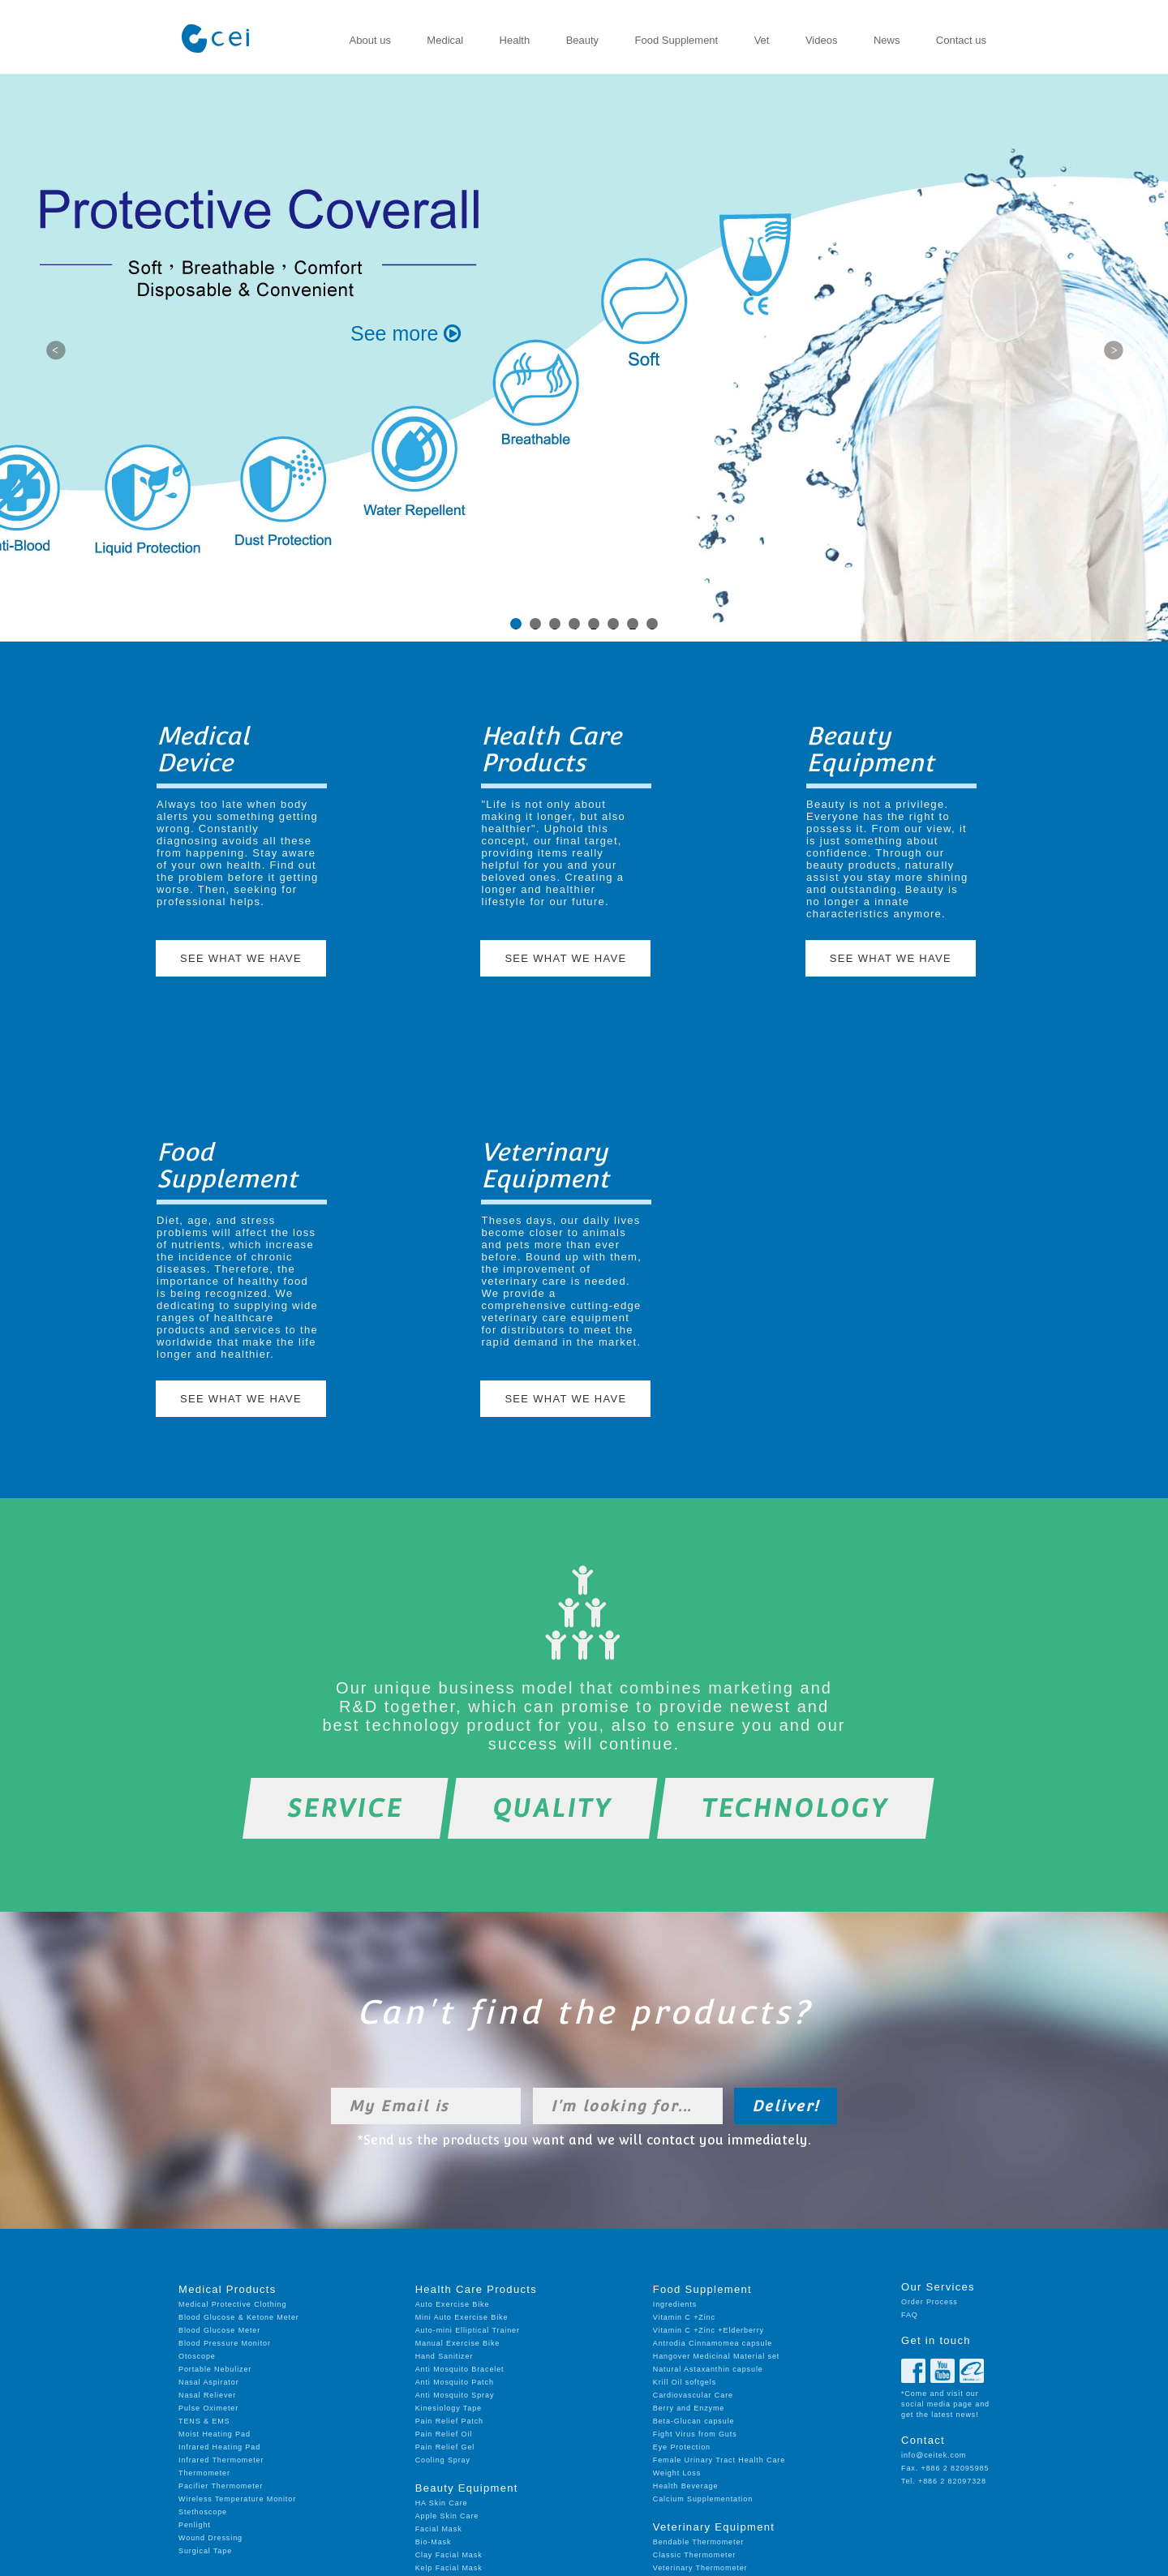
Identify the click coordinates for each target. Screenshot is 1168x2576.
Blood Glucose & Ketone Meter (238, 2317)
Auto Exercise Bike (452, 2304)
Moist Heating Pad (214, 2434)
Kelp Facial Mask (449, 2568)
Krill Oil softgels (684, 2382)
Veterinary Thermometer (700, 2568)
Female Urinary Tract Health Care (719, 2460)
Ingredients (675, 2304)
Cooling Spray (442, 2460)
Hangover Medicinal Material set (716, 2356)
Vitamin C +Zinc (684, 2317)
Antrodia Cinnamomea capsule (712, 2343)
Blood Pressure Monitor (224, 2343)
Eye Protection (682, 2447)
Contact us (961, 40)
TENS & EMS (204, 2421)
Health (515, 40)
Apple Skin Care (447, 2516)
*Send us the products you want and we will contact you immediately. (584, 2140)
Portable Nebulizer (214, 2369)
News (887, 40)
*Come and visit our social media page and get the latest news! (945, 2404)
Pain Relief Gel (445, 2447)
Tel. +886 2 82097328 (943, 2481)
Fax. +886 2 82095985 (945, 2468)
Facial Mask (438, 2529)
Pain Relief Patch (449, 2421)
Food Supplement (677, 40)
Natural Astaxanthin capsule (708, 2369)
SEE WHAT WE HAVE (241, 958)
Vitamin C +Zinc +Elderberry (708, 2330)
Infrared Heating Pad (219, 2447)
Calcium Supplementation (703, 2499)
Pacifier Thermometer (220, 2486)
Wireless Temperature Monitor (237, 2499)
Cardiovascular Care (693, 2395)
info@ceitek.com (933, 2455)
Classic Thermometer (694, 2555)
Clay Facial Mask (449, 2555)
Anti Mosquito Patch (454, 2382)
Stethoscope (202, 2512)
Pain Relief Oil (444, 2434)
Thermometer (204, 2473)
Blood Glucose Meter (219, 2330)
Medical (445, 40)
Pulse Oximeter (208, 2408)
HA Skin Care (441, 2503)
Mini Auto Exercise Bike (462, 2317)
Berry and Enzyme (688, 2408)
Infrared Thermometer (221, 2460)
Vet (762, 40)
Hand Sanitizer (444, 2356)
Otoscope (197, 2356)
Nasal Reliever (207, 2395)
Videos (821, 40)
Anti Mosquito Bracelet (460, 2369)
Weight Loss (677, 2473)
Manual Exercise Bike (457, 2343)
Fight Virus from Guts (695, 2434)
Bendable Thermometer (698, 2542)
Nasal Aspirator (208, 2382)
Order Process (929, 2302)
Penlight (194, 2525)
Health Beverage (686, 2486)
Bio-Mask (433, 2542)
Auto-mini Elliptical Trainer (467, 2330)
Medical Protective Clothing (232, 2304)
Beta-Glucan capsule (694, 2421)
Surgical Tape (205, 2551)
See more (405, 333)
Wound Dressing (210, 2538)
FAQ (909, 2315)
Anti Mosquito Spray (455, 2395)
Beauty (582, 40)
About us (370, 40)
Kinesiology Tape (448, 2408)
